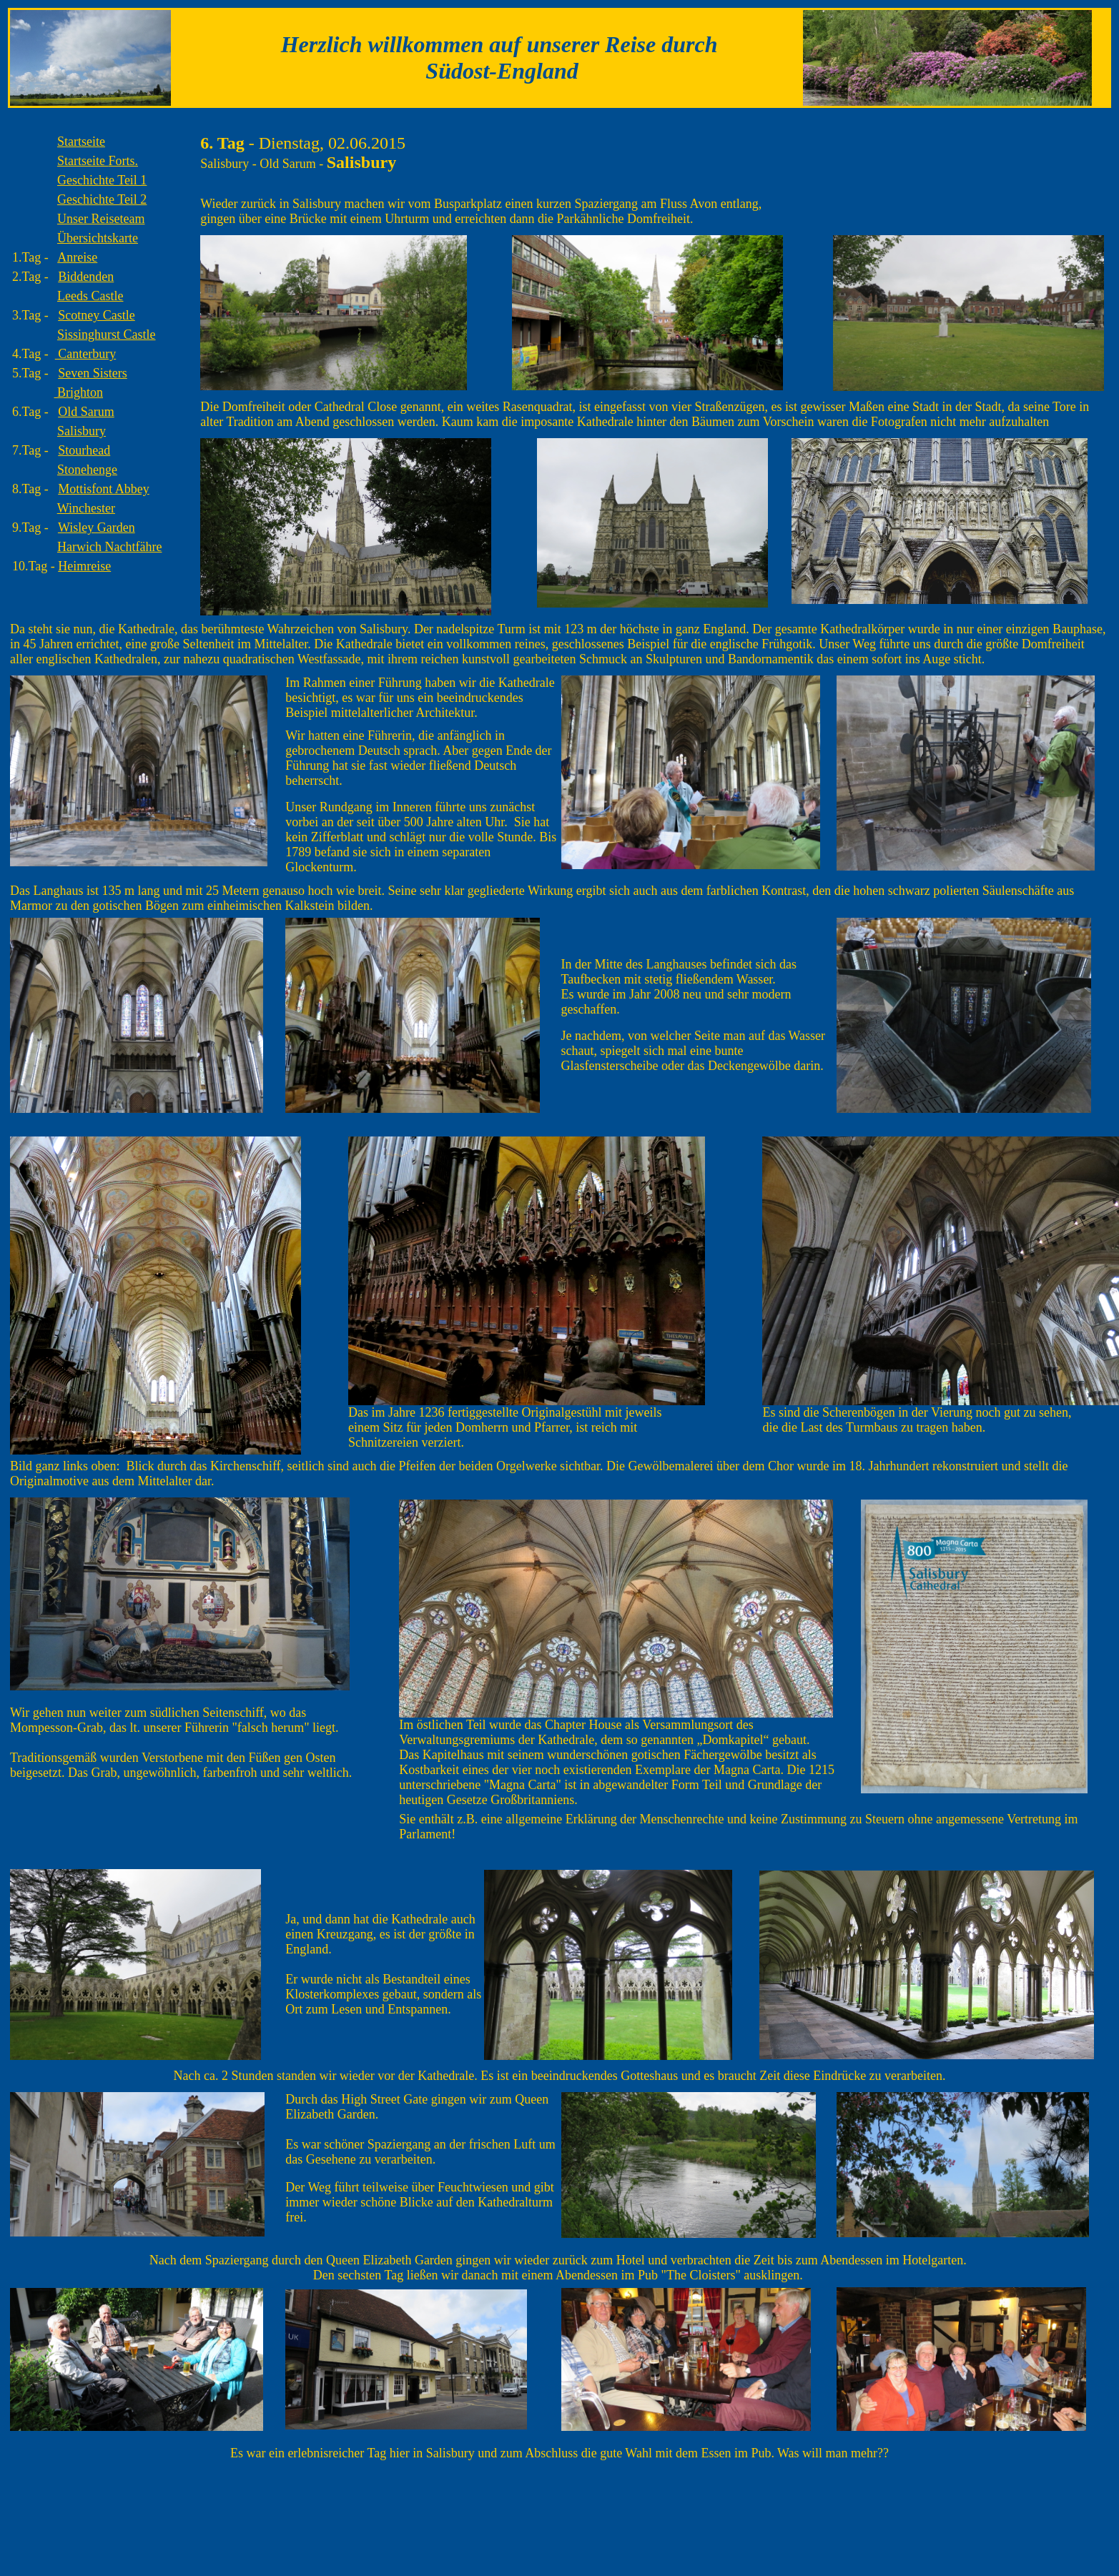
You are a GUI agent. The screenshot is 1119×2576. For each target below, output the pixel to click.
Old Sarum (86, 412)
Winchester (86, 508)
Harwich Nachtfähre (109, 547)
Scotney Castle (96, 315)
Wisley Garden (96, 527)
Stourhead (84, 450)
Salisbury (81, 431)
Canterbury (85, 354)
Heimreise (84, 566)
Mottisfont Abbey (103, 489)
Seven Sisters (92, 373)
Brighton (79, 392)
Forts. (97, 161)
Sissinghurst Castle (106, 334)
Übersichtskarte (97, 238)
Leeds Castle (90, 296)
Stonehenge (87, 469)
